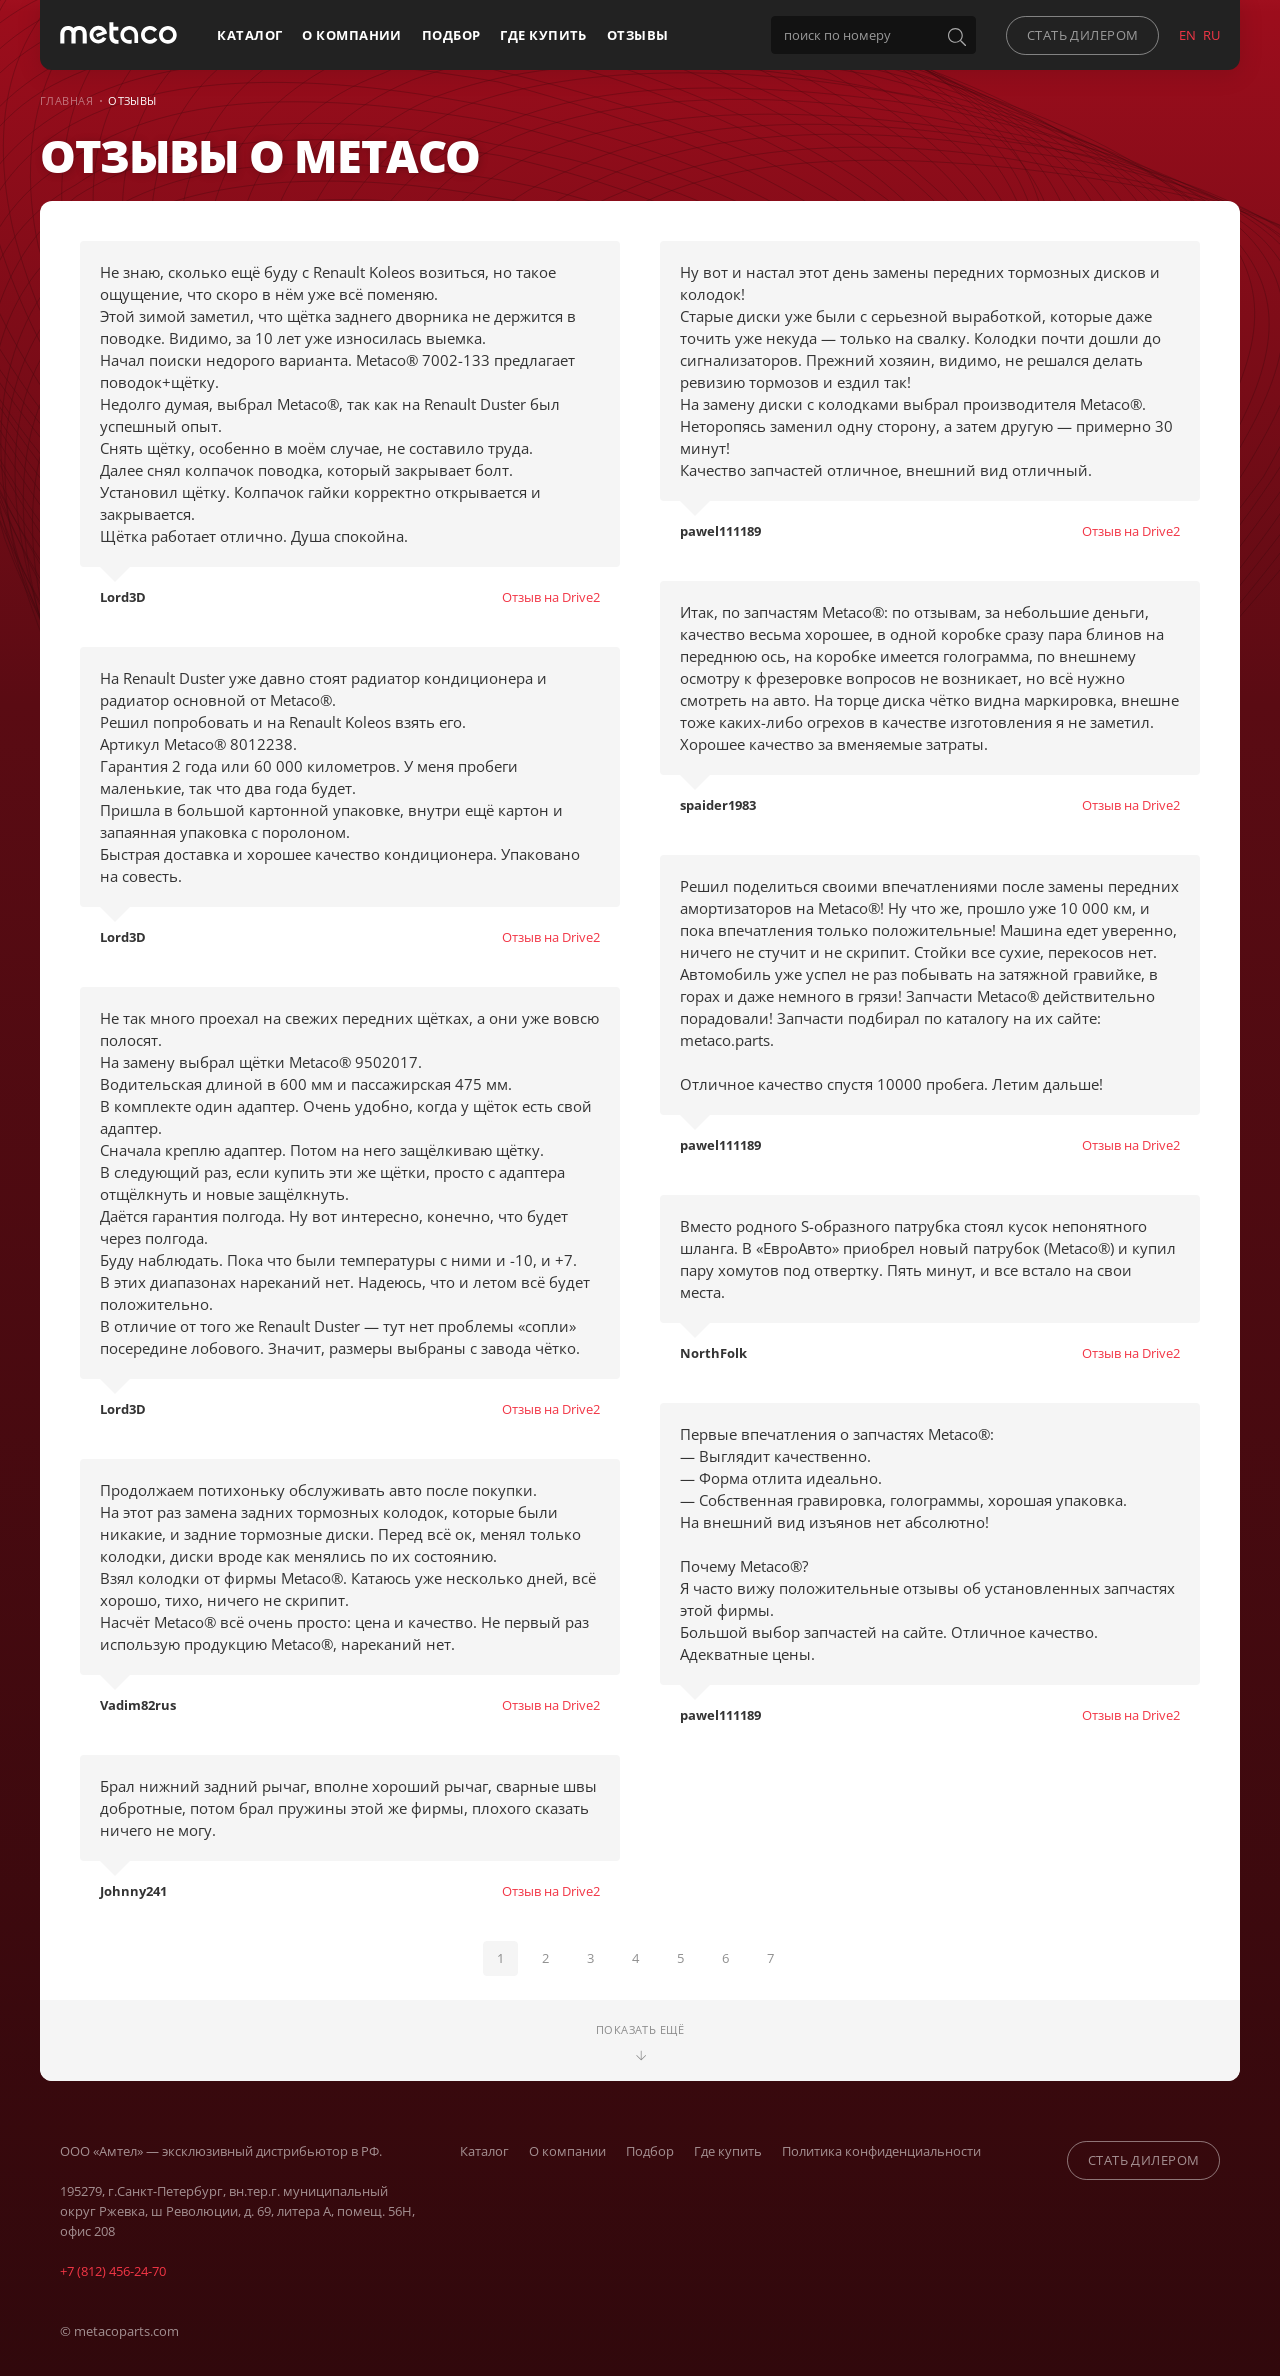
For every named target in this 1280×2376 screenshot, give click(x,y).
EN (1187, 35)
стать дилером (1083, 35)
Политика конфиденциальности (881, 2146)
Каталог (249, 35)
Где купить (543, 35)
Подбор (451, 35)
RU (1211, 35)
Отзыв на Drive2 (551, 597)
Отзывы (638, 35)
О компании (351, 35)
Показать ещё (640, 2036)
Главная (66, 100)
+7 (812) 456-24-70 (113, 2266)
